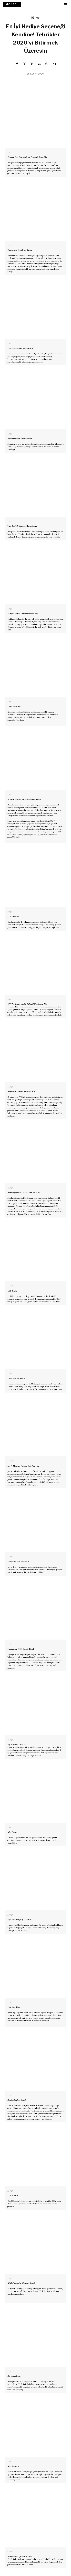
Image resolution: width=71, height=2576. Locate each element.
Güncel (35, 17)
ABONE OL (11, 4)
